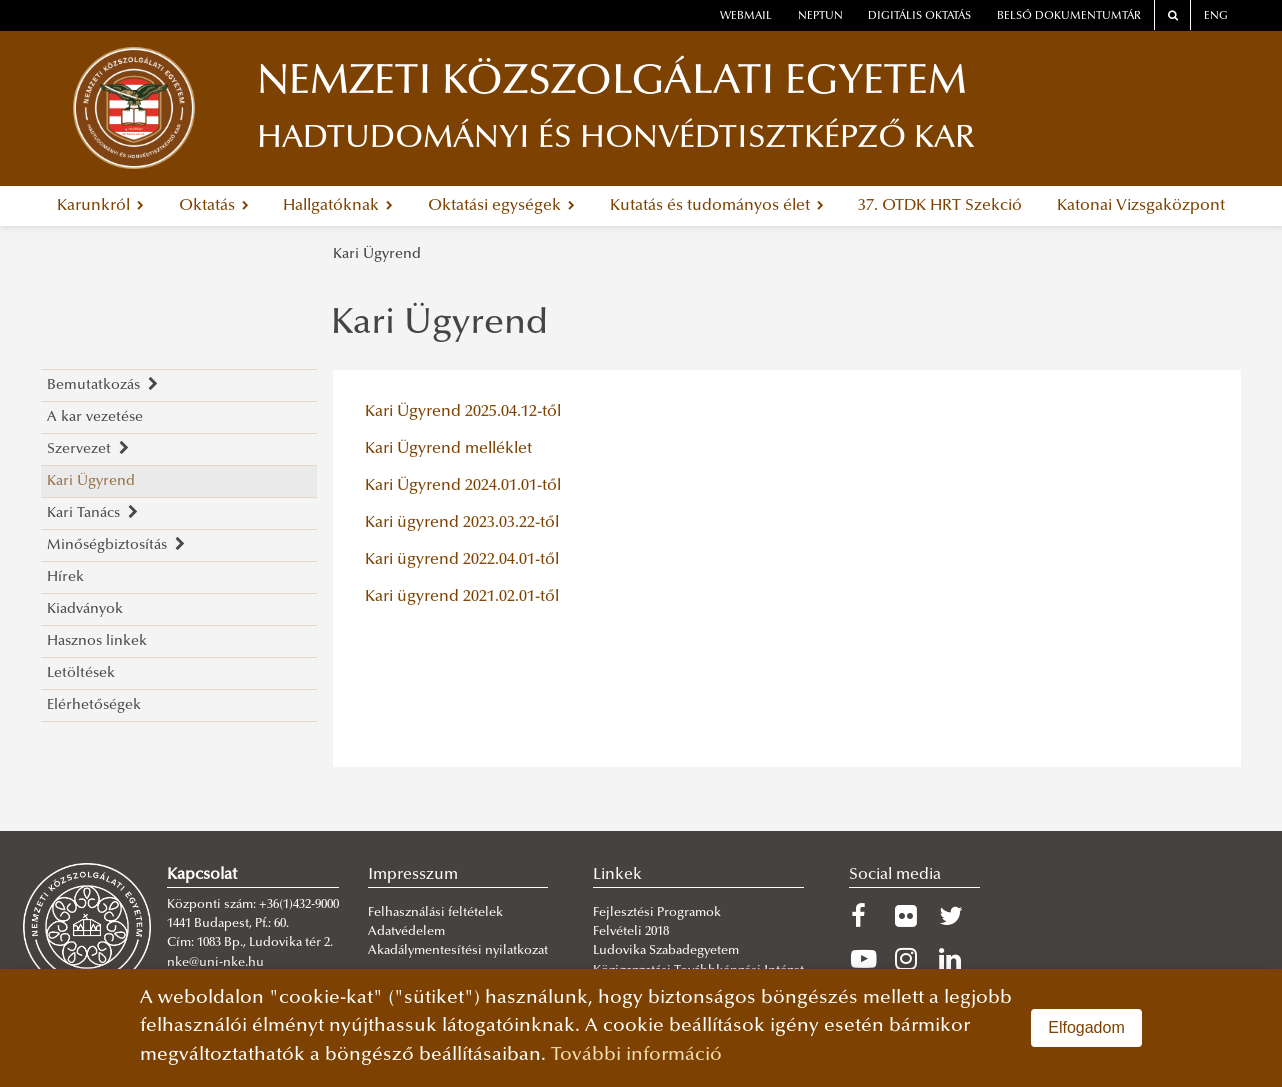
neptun (820, 16)
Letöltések (81, 673)
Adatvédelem (406, 932)
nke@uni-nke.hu (215, 963)
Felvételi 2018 (631, 932)
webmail (746, 16)
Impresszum (413, 875)
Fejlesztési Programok (657, 913)
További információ (636, 1055)
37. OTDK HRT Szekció (940, 206)
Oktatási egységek (501, 206)
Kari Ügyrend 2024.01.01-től (463, 486)
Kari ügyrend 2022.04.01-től (462, 560)
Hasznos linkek (97, 641)
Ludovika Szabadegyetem (666, 951)
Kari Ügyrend (377, 254)
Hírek (65, 577)
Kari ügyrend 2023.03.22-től (462, 523)
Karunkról (100, 206)
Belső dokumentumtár (1069, 16)
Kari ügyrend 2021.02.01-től (462, 597)
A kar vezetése (95, 417)
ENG (1216, 16)
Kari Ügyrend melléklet (448, 449)
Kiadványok (85, 609)
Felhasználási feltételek (435, 913)
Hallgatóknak (338, 206)
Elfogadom (1086, 1027)
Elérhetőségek (94, 705)
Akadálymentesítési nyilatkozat (458, 951)
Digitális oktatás (919, 16)
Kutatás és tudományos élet (717, 206)
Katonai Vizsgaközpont (1141, 206)
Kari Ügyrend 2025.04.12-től (463, 412)
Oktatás (214, 206)
